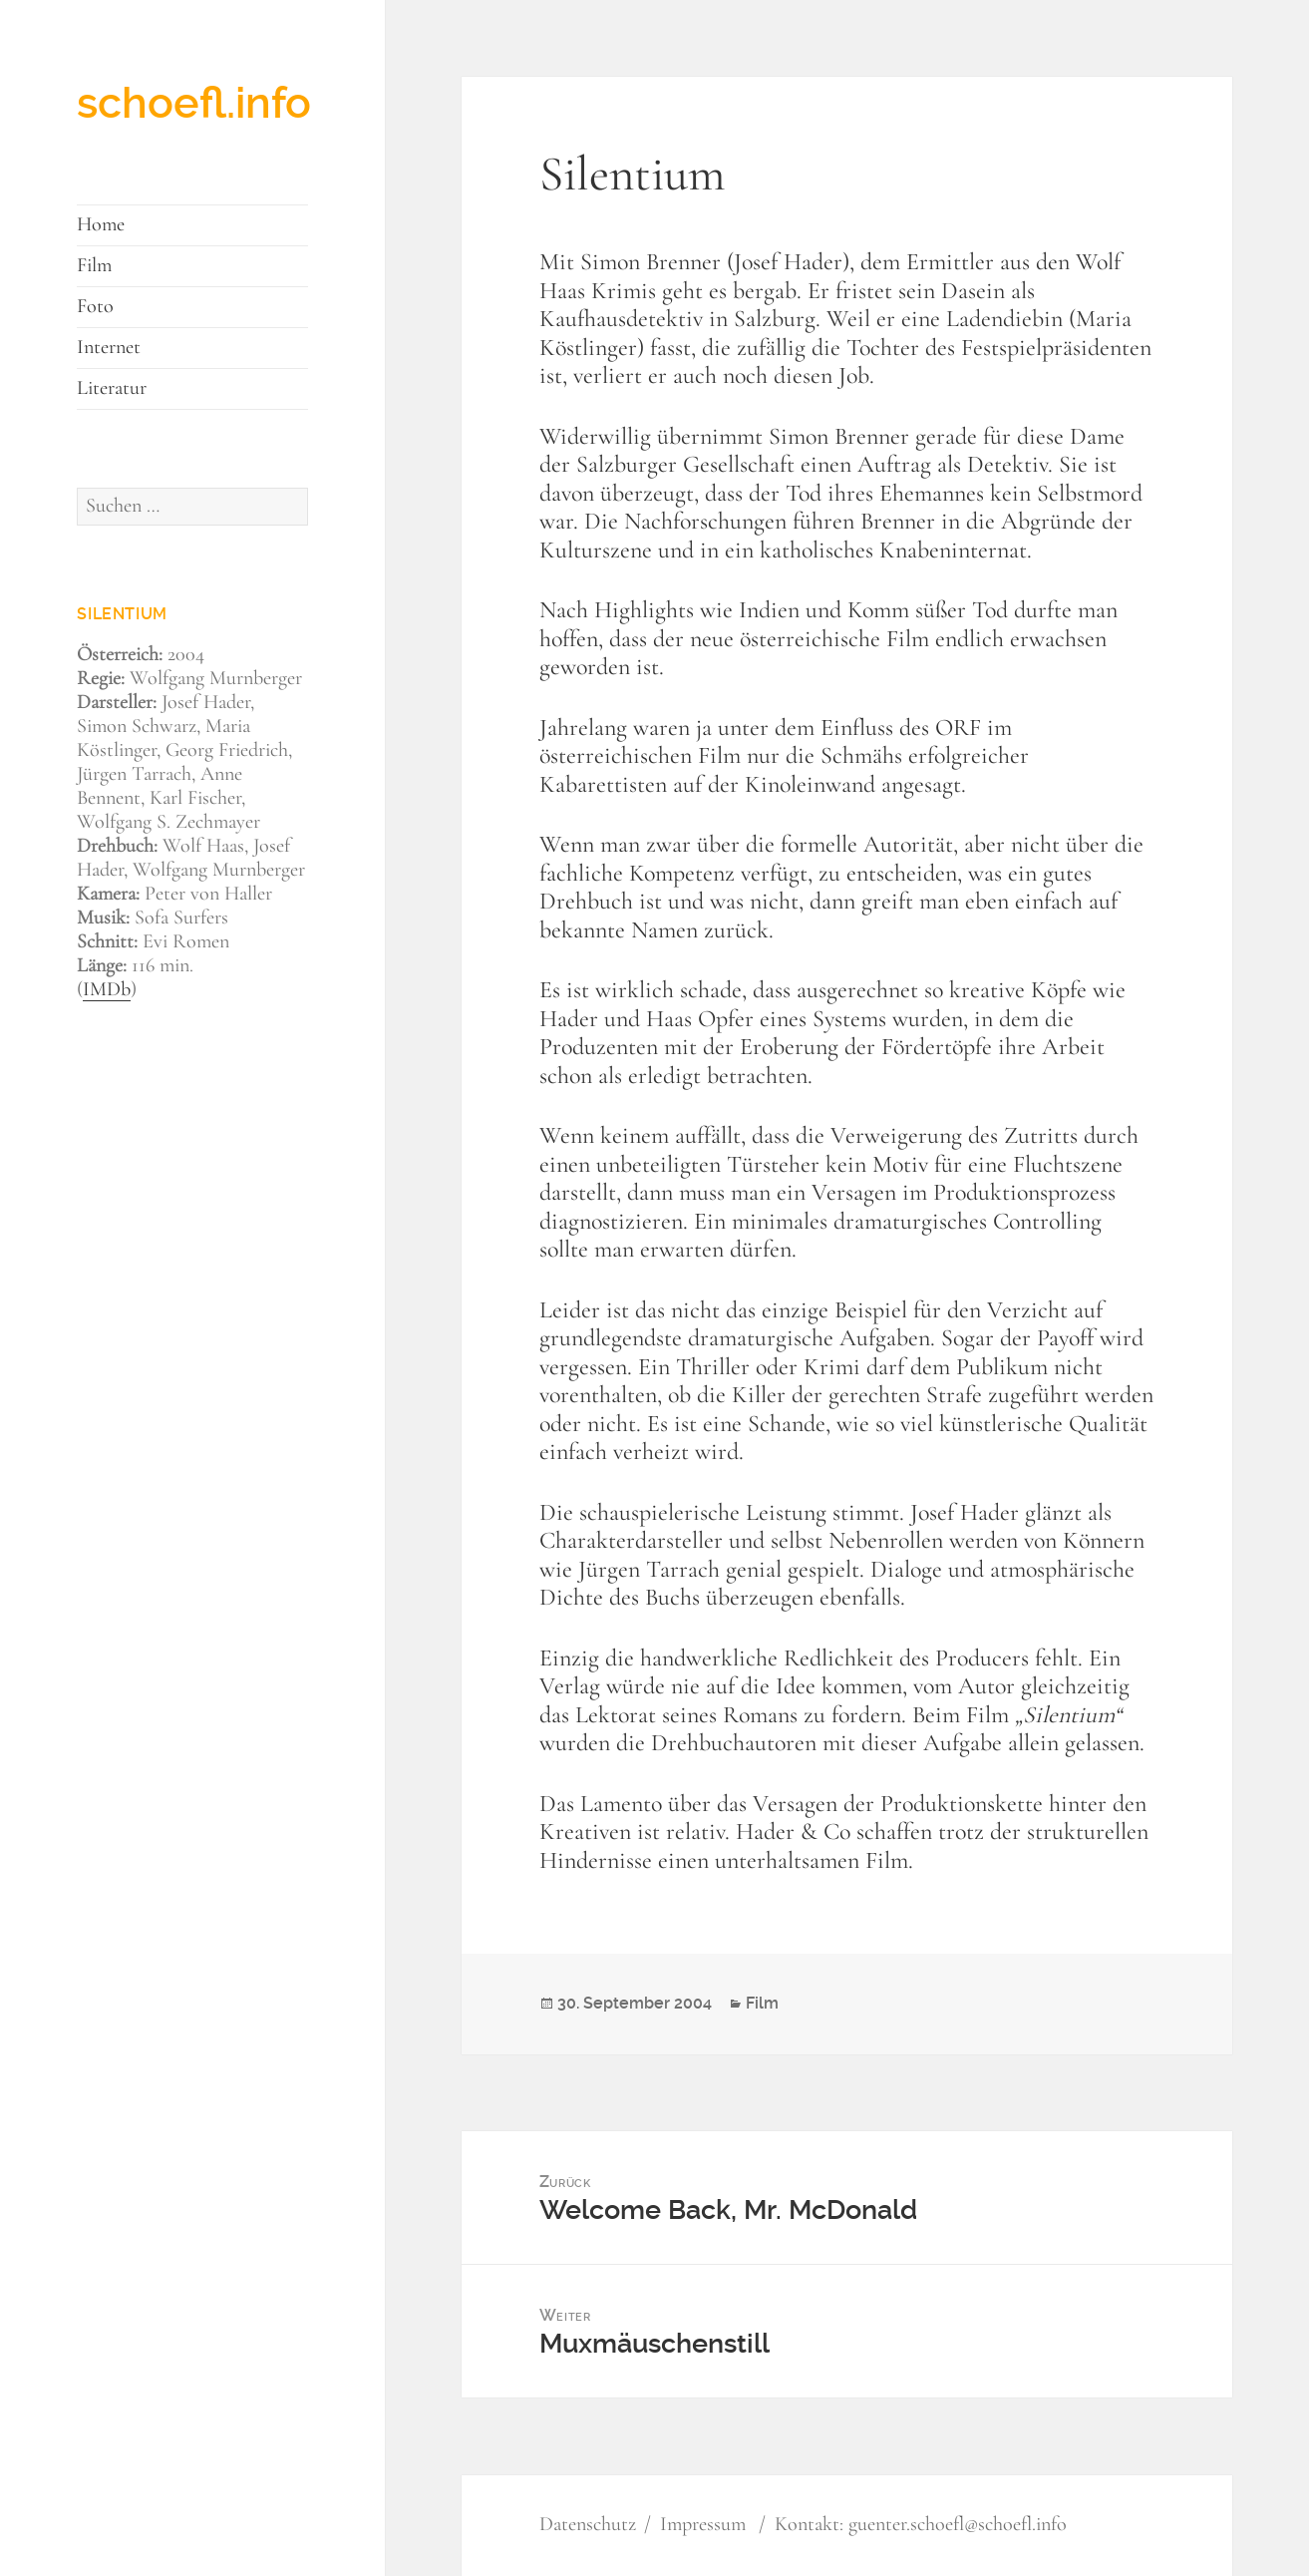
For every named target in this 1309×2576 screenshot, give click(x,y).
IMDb (107, 990)
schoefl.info (194, 103)
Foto (95, 307)
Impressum (703, 2525)
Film (94, 266)
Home (101, 225)
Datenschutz (587, 2525)
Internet (109, 348)
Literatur (112, 389)
